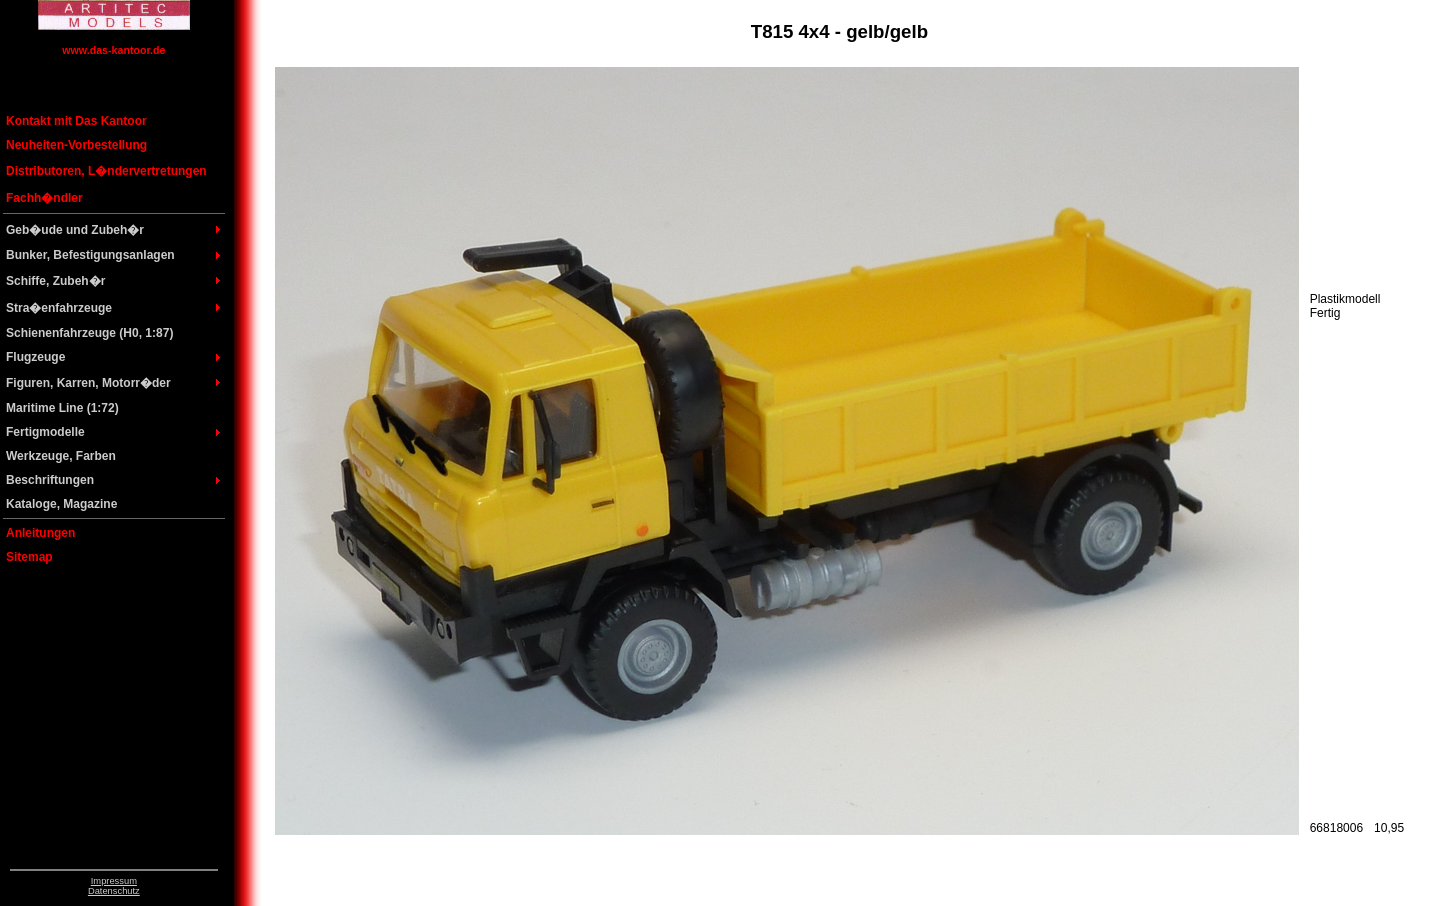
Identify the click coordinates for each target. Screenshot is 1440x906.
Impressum (114, 881)
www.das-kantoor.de (113, 50)
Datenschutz (114, 891)
